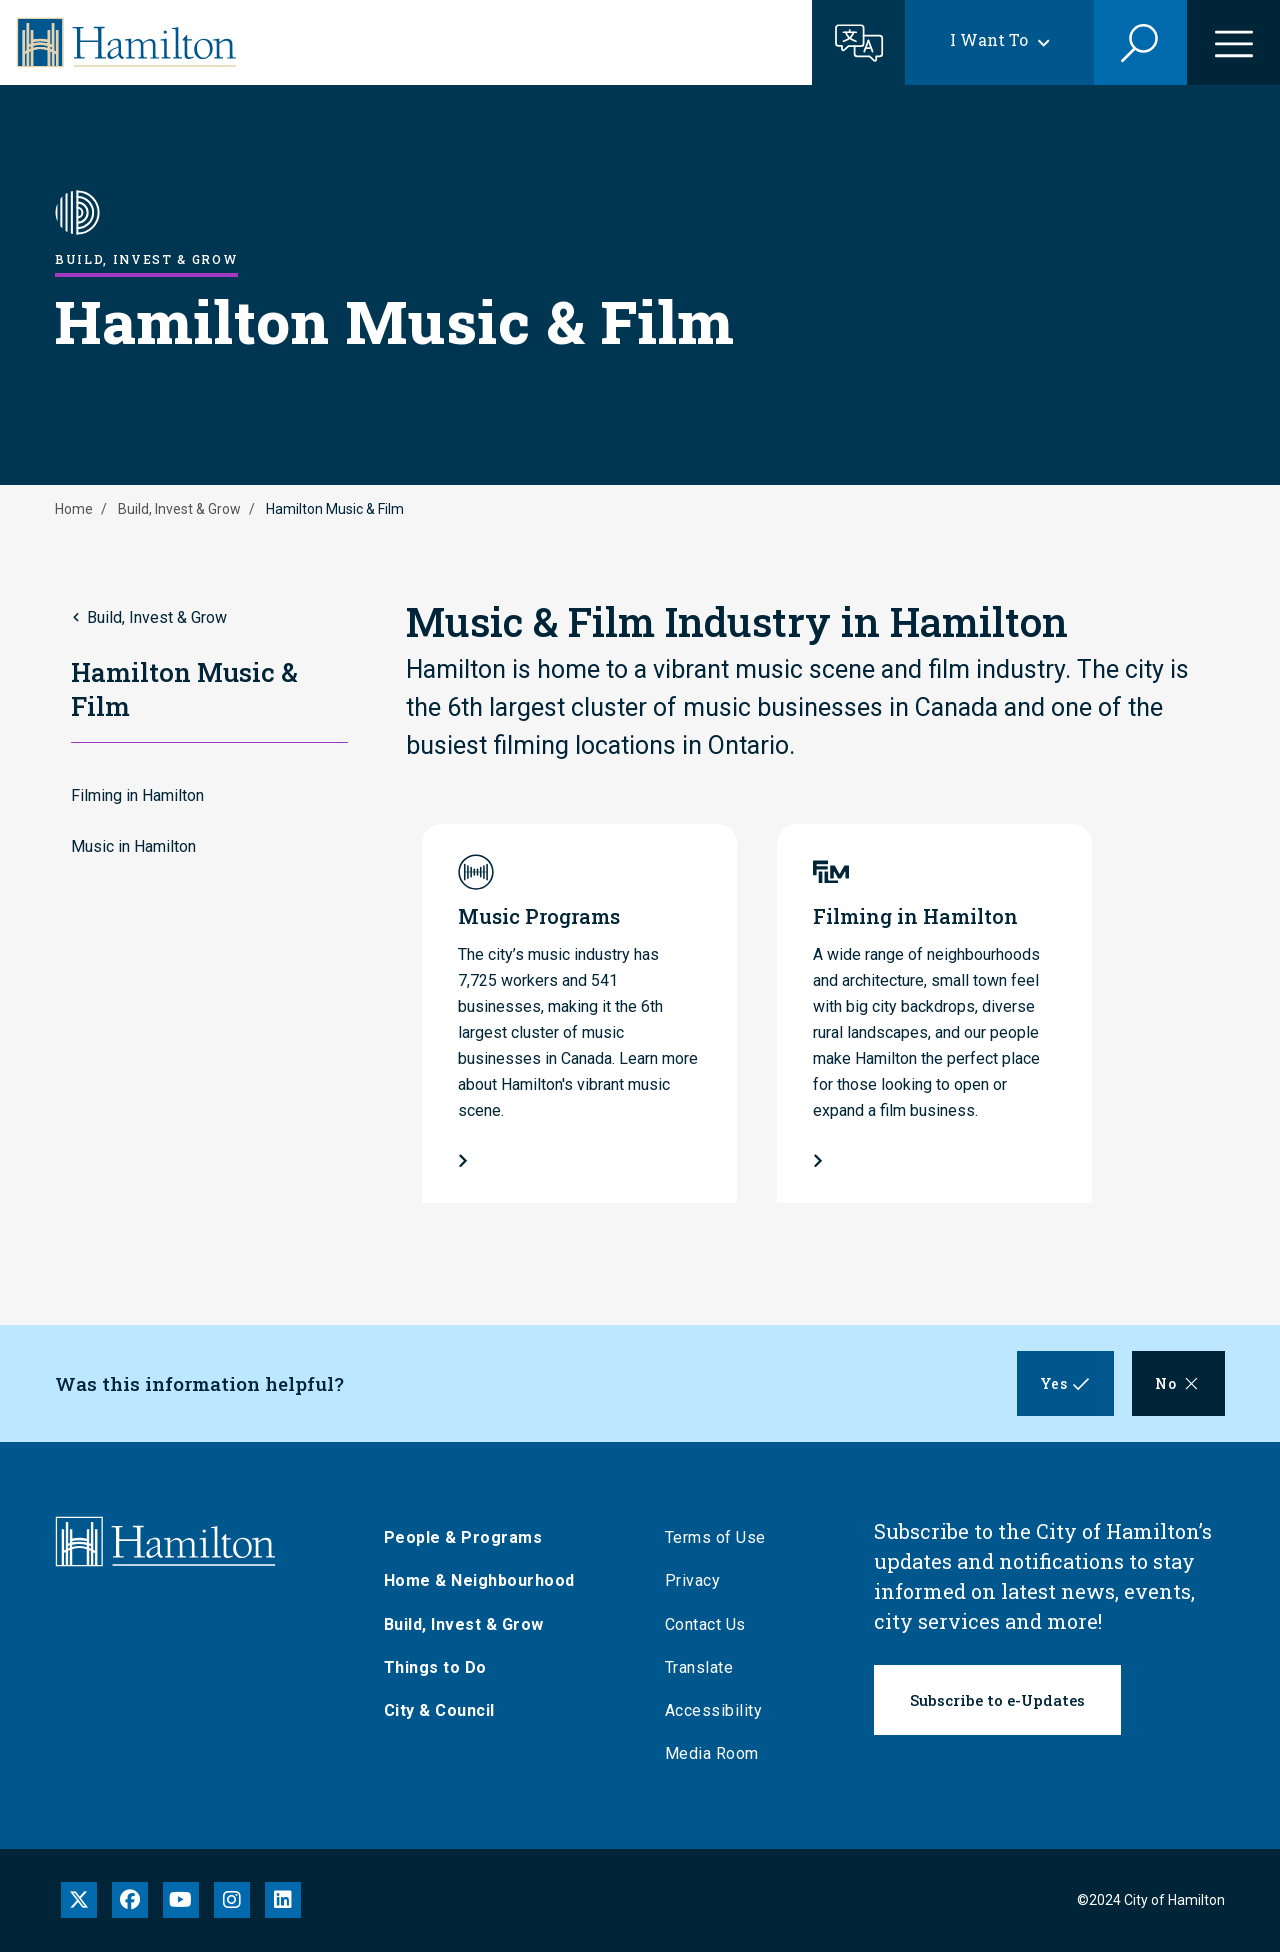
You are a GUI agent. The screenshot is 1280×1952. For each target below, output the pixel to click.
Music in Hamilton (133, 846)
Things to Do (437, 1667)
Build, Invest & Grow (179, 509)
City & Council (441, 1710)
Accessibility (716, 1710)
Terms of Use (717, 1537)
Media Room (714, 1753)
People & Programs (465, 1537)
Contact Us (707, 1624)
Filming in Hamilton (137, 795)
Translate (701, 1667)
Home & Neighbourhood (481, 1580)
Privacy (695, 1580)
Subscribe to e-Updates (997, 1700)
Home (74, 509)
